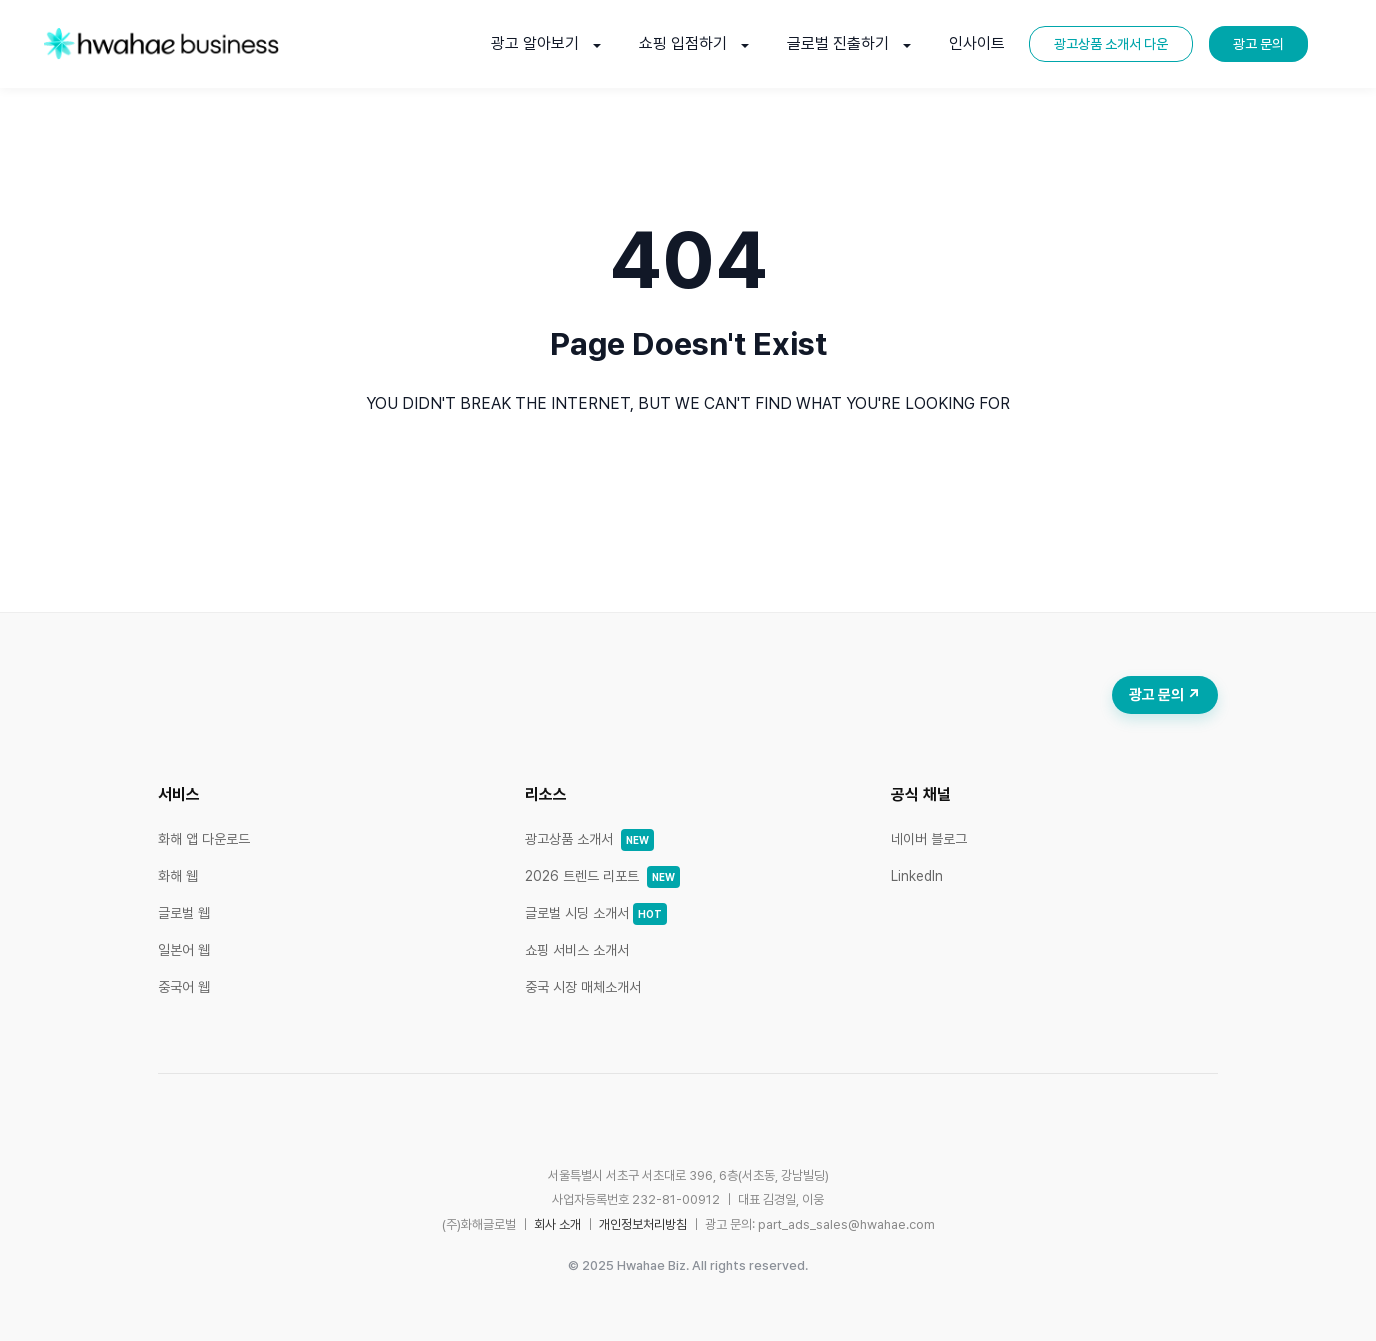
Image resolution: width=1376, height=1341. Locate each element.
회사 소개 (557, 1224)
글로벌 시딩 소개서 (596, 913)
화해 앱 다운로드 (204, 839)
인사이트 (977, 43)
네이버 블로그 (929, 839)
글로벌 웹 (184, 913)
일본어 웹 (184, 950)
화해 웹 (178, 876)
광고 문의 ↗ (1165, 695)
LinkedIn (917, 876)
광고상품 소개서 (589, 839)
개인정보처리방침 (643, 1224)
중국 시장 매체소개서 (583, 987)
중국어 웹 (184, 987)
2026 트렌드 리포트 (602, 876)
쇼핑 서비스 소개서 (577, 950)
